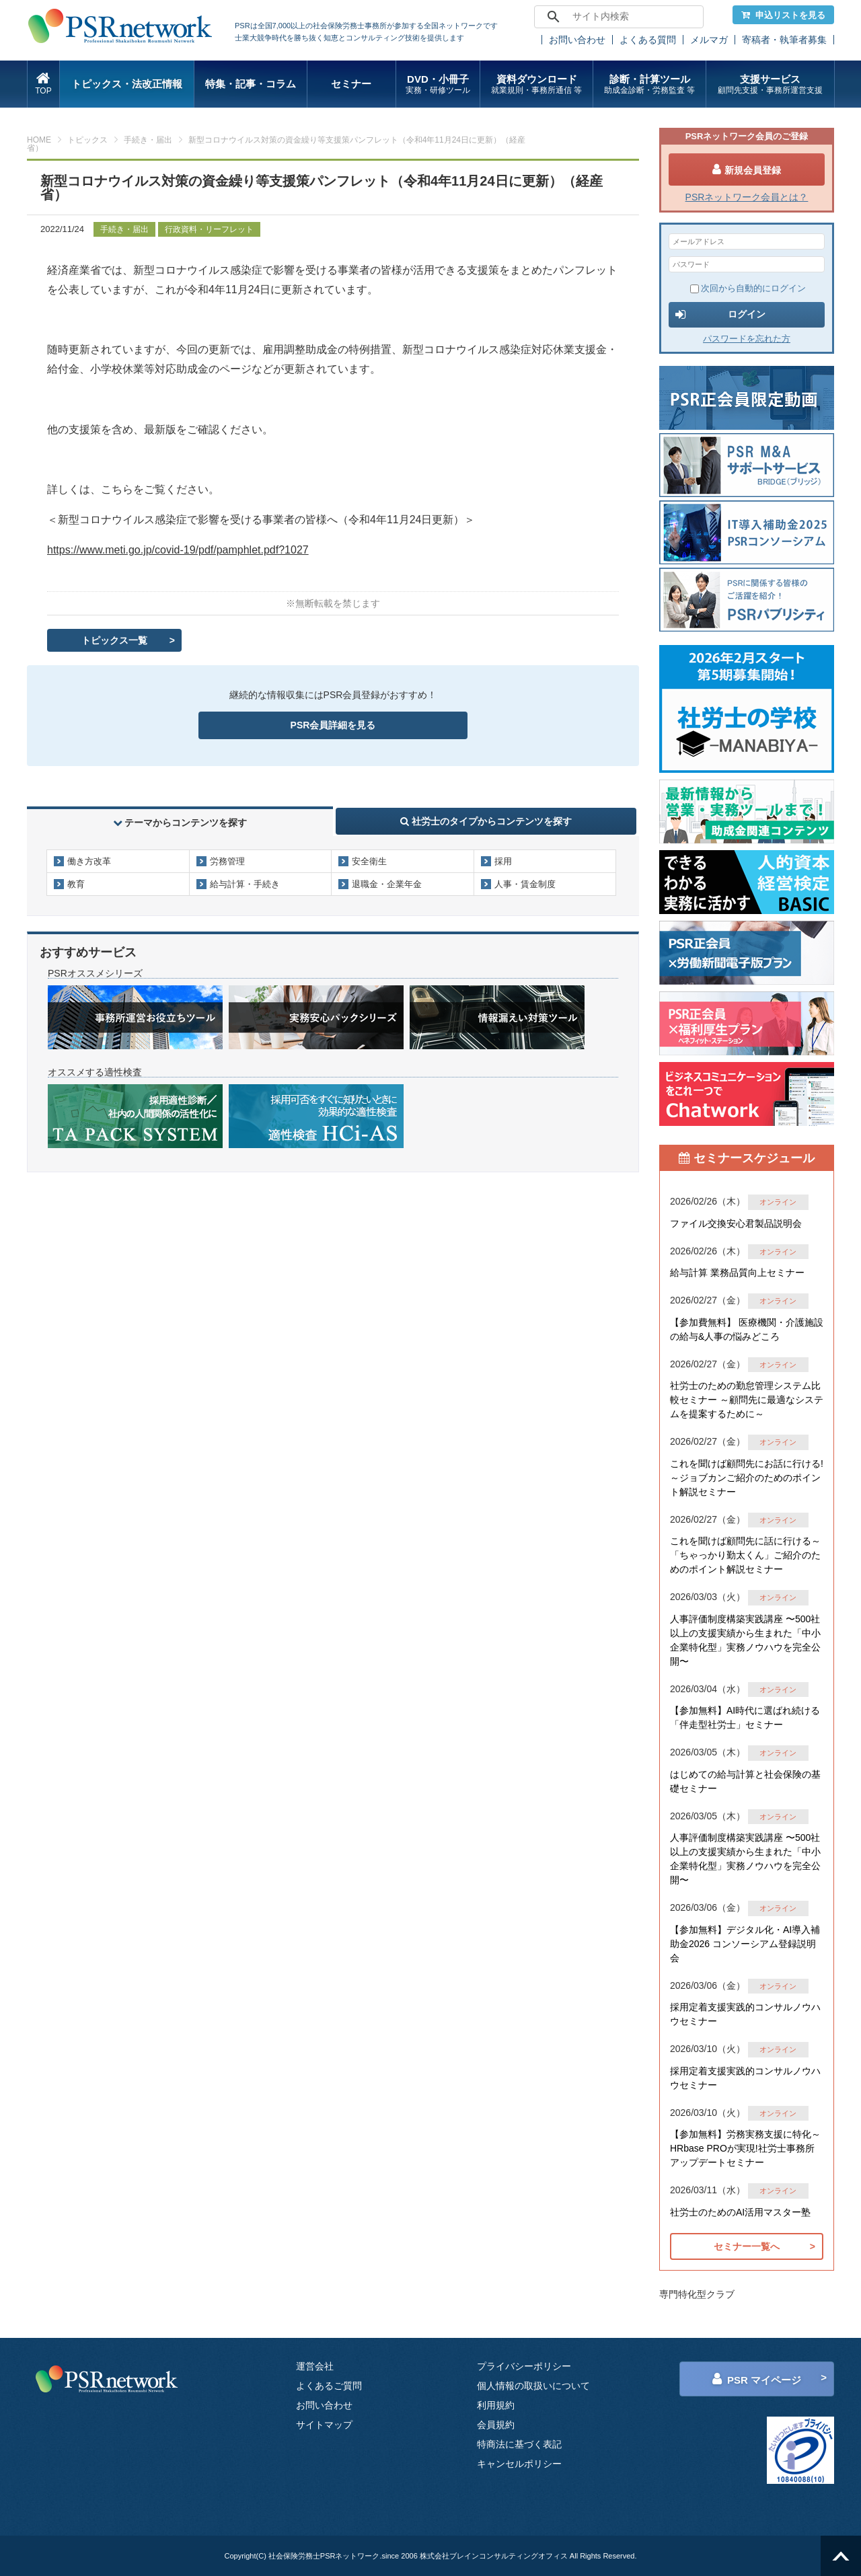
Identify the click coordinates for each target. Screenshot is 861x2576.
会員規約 (496, 2424)
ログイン (720, 315)
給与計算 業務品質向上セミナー (737, 1272)
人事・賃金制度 (525, 884)
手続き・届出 (148, 140)
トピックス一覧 (114, 640)
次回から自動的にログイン (748, 288)
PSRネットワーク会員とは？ (747, 197)
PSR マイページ (756, 2379)
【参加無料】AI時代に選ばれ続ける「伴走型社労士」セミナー (745, 1717)
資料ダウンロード (536, 84)
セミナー (351, 83)
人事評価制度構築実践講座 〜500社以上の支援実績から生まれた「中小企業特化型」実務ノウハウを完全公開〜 (745, 1640)
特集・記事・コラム (250, 83)
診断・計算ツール (649, 84)
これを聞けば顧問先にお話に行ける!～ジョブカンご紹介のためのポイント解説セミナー (746, 1477)
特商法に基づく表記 (519, 2444)
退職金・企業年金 (387, 884)
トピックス (87, 140)
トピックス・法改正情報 (126, 83)
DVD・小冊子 (438, 84)
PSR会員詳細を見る (333, 725)
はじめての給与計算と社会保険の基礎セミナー (745, 1781)
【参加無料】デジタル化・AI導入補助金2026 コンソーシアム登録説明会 (745, 1943)
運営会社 (315, 2366)
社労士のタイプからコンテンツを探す (486, 821)
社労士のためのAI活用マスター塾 (740, 2212)
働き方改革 (89, 861)
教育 (76, 884)
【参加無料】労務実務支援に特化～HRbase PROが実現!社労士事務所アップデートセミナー (745, 2148)
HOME (39, 140)
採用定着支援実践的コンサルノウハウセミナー (745, 2014)
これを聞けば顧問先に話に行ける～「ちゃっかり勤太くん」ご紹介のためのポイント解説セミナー (745, 1555)
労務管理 (227, 861)
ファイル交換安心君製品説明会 (736, 1223)
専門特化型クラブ (697, 2294)
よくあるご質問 (329, 2385)
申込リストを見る (783, 15)
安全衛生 (369, 861)
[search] (616, 17)
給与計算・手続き (245, 884)
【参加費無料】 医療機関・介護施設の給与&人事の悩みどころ (746, 1329)
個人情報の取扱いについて (533, 2385)
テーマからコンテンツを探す (180, 822)
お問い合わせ (577, 39)
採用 (503, 861)
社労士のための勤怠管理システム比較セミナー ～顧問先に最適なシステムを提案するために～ (746, 1399)
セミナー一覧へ (747, 2246)
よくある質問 (648, 39)
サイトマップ (324, 2424)
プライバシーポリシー (524, 2366)
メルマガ (709, 39)
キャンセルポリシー (519, 2463)
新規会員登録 (746, 169)
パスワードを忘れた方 (746, 339)
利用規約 (496, 2405)
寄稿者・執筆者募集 (784, 39)
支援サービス (770, 84)
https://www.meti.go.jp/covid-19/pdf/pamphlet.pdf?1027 (178, 550)
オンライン (777, 1202)
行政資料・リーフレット (209, 229)
